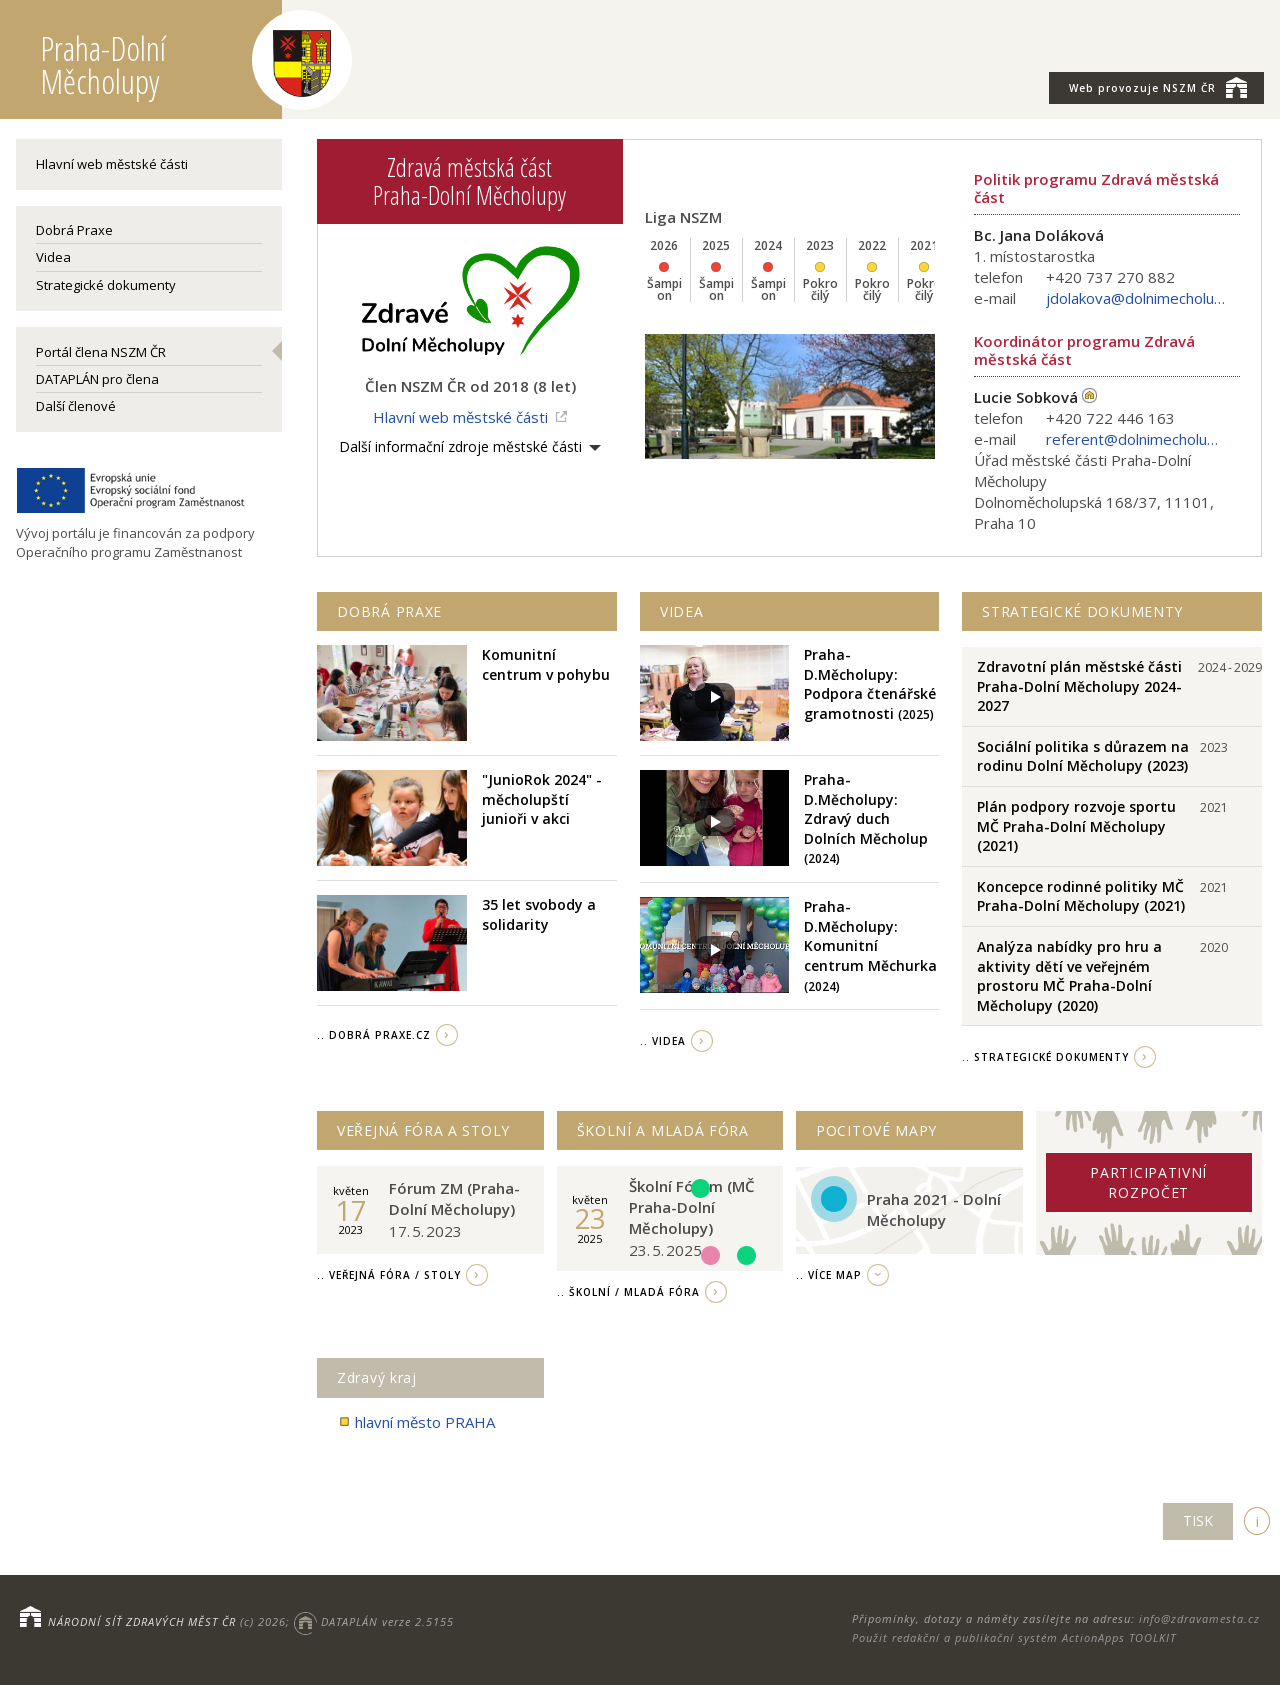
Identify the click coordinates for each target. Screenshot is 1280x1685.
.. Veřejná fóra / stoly (389, 1275)
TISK (1198, 1520)
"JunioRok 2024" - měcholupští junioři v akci (542, 799)
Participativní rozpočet (1148, 1182)
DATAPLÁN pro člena (97, 379)
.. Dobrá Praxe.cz (374, 1035)
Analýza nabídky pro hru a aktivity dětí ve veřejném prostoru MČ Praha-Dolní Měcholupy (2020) (1069, 976)
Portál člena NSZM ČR (101, 352)
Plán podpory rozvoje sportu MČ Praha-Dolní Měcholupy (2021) (1076, 826)
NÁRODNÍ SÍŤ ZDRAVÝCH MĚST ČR (142, 1621)
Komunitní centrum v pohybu (546, 664)
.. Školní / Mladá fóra (628, 1292)
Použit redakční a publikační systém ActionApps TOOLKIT (1014, 1637)
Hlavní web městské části (112, 164)
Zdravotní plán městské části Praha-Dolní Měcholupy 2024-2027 (1079, 686)
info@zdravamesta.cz (1199, 1618)
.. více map (829, 1275)
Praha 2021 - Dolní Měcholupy (934, 1209)
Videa (53, 257)
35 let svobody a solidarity (539, 914)
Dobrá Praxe (74, 230)
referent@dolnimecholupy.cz (1136, 439)
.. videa (663, 1041)
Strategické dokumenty (106, 285)
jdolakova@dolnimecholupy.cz (1136, 298)
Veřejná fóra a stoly (423, 1130)
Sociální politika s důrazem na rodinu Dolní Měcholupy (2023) (1083, 756)
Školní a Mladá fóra (663, 1130)
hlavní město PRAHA (416, 1422)
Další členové (76, 406)
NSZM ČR (1158, 87)
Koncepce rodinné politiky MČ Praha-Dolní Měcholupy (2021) (1081, 896)
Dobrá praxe (389, 611)
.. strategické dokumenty (1045, 1057)
